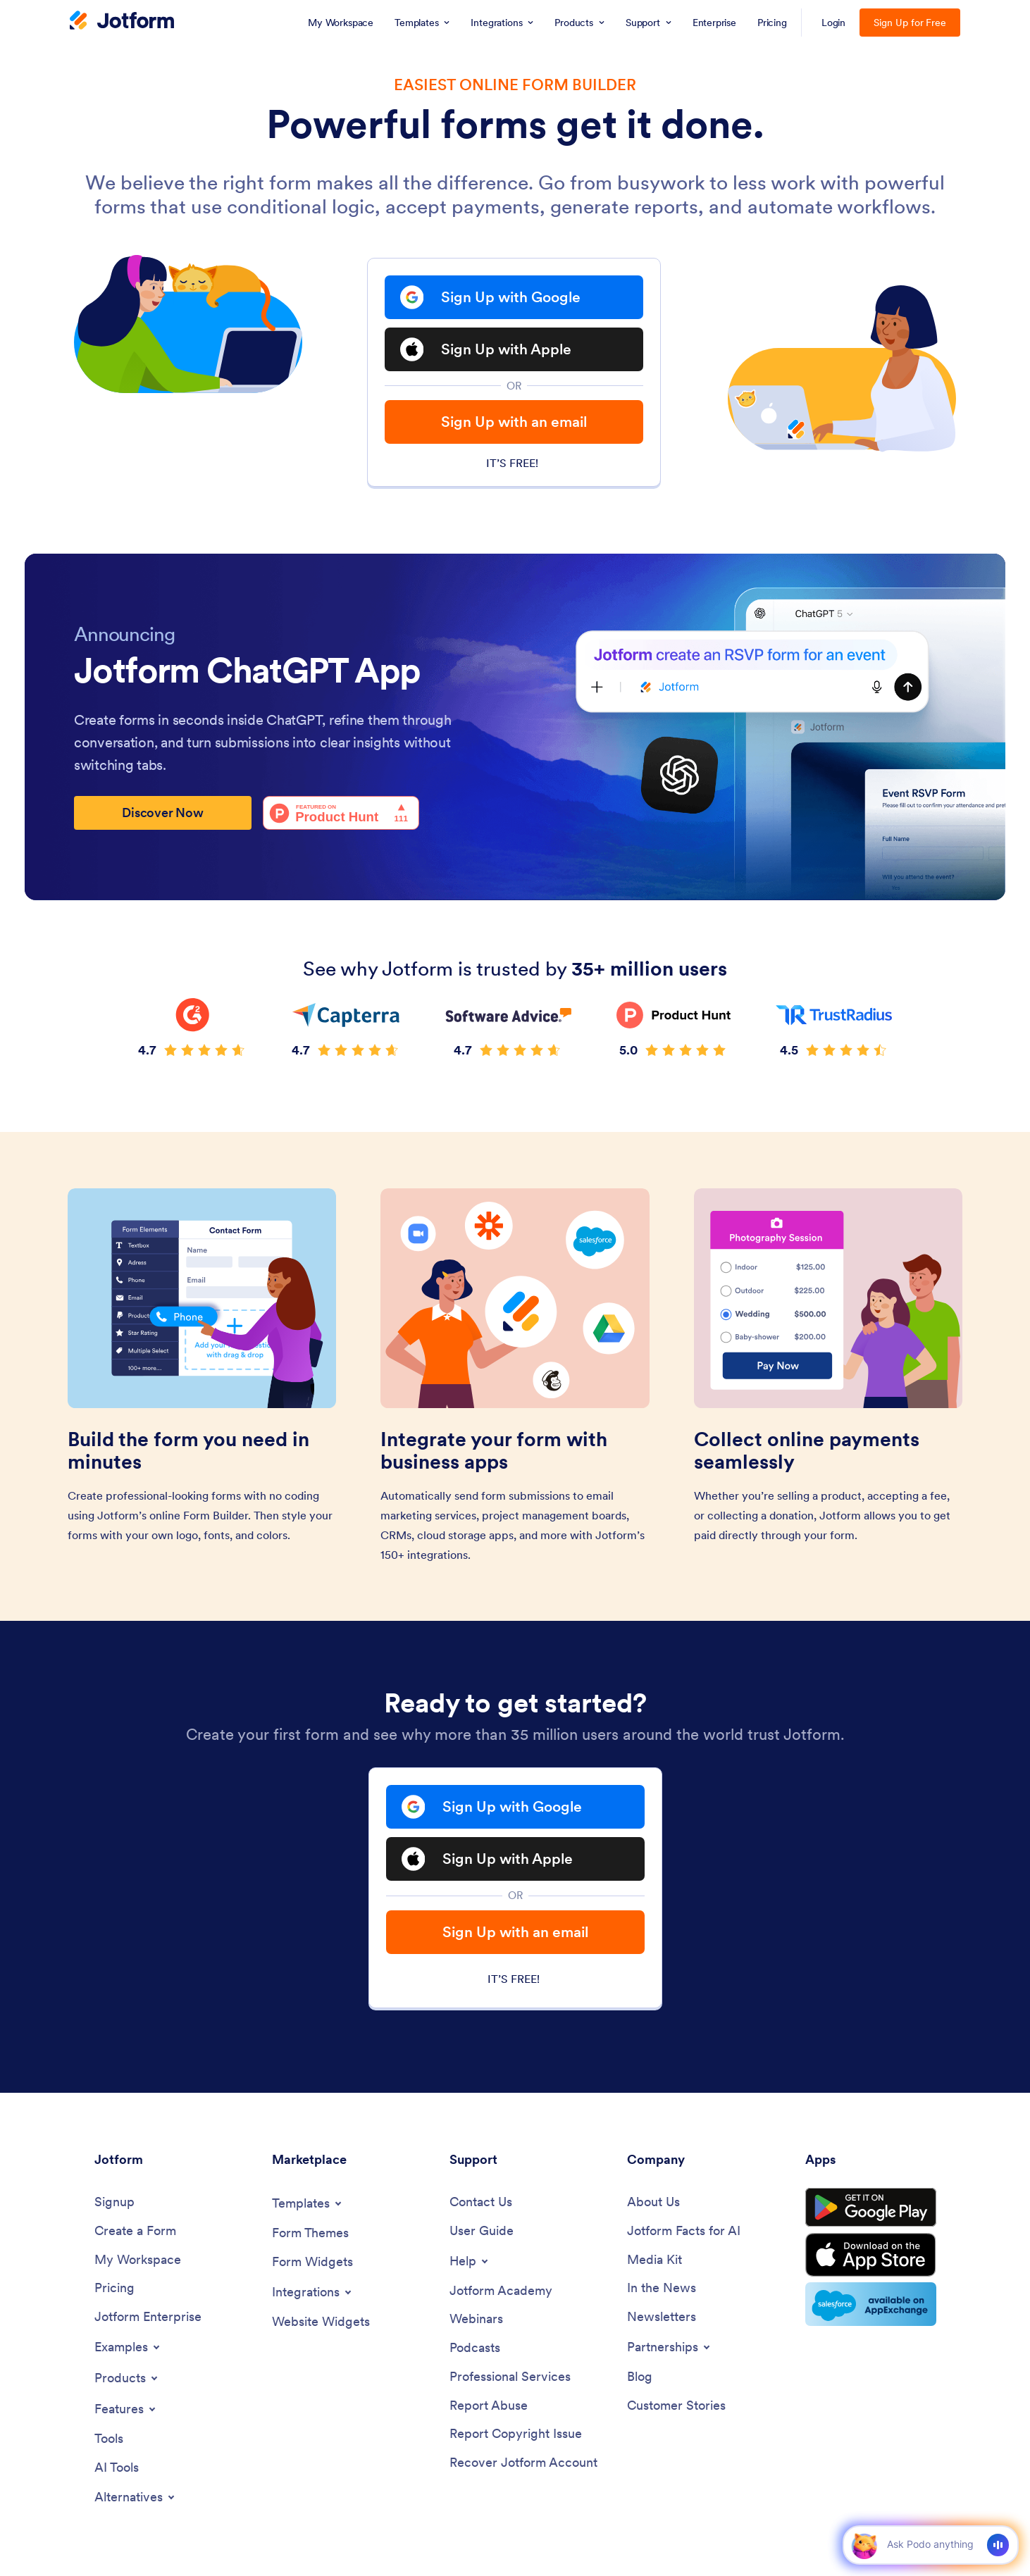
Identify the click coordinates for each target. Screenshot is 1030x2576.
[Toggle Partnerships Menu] (669, 2347)
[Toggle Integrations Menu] (313, 2292)
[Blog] (639, 2377)
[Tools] (108, 2439)
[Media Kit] (654, 2260)
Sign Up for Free (910, 22)
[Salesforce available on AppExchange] (870, 2304)
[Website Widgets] (321, 2322)
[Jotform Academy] (500, 2291)
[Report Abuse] (488, 2405)
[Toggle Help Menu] (469, 2261)
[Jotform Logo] (122, 21)
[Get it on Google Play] (870, 2207)
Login (833, 22)
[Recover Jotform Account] (523, 2463)
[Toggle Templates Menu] (308, 2203)
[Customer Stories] (676, 2405)
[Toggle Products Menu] (127, 2378)
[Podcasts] (474, 2348)
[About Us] (653, 2202)
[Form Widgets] (312, 2262)
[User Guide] (481, 2231)
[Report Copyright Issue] (515, 2434)
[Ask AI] (929, 2544)
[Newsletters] (661, 2317)
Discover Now (163, 812)
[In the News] (661, 2288)
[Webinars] (476, 2319)
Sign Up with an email (514, 421)
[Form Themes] (310, 2233)
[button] (864, 2544)
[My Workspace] (137, 2260)
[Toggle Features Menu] (126, 2409)
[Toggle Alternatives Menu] (135, 2497)
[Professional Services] (510, 2377)
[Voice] (998, 2545)
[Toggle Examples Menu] (128, 2347)
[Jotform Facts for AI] (683, 2231)
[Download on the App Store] (870, 2255)
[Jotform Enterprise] (147, 2317)
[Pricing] (114, 2288)
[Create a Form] (135, 2231)
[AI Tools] (116, 2467)
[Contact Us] (480, 2202)
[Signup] (114, 2202)
